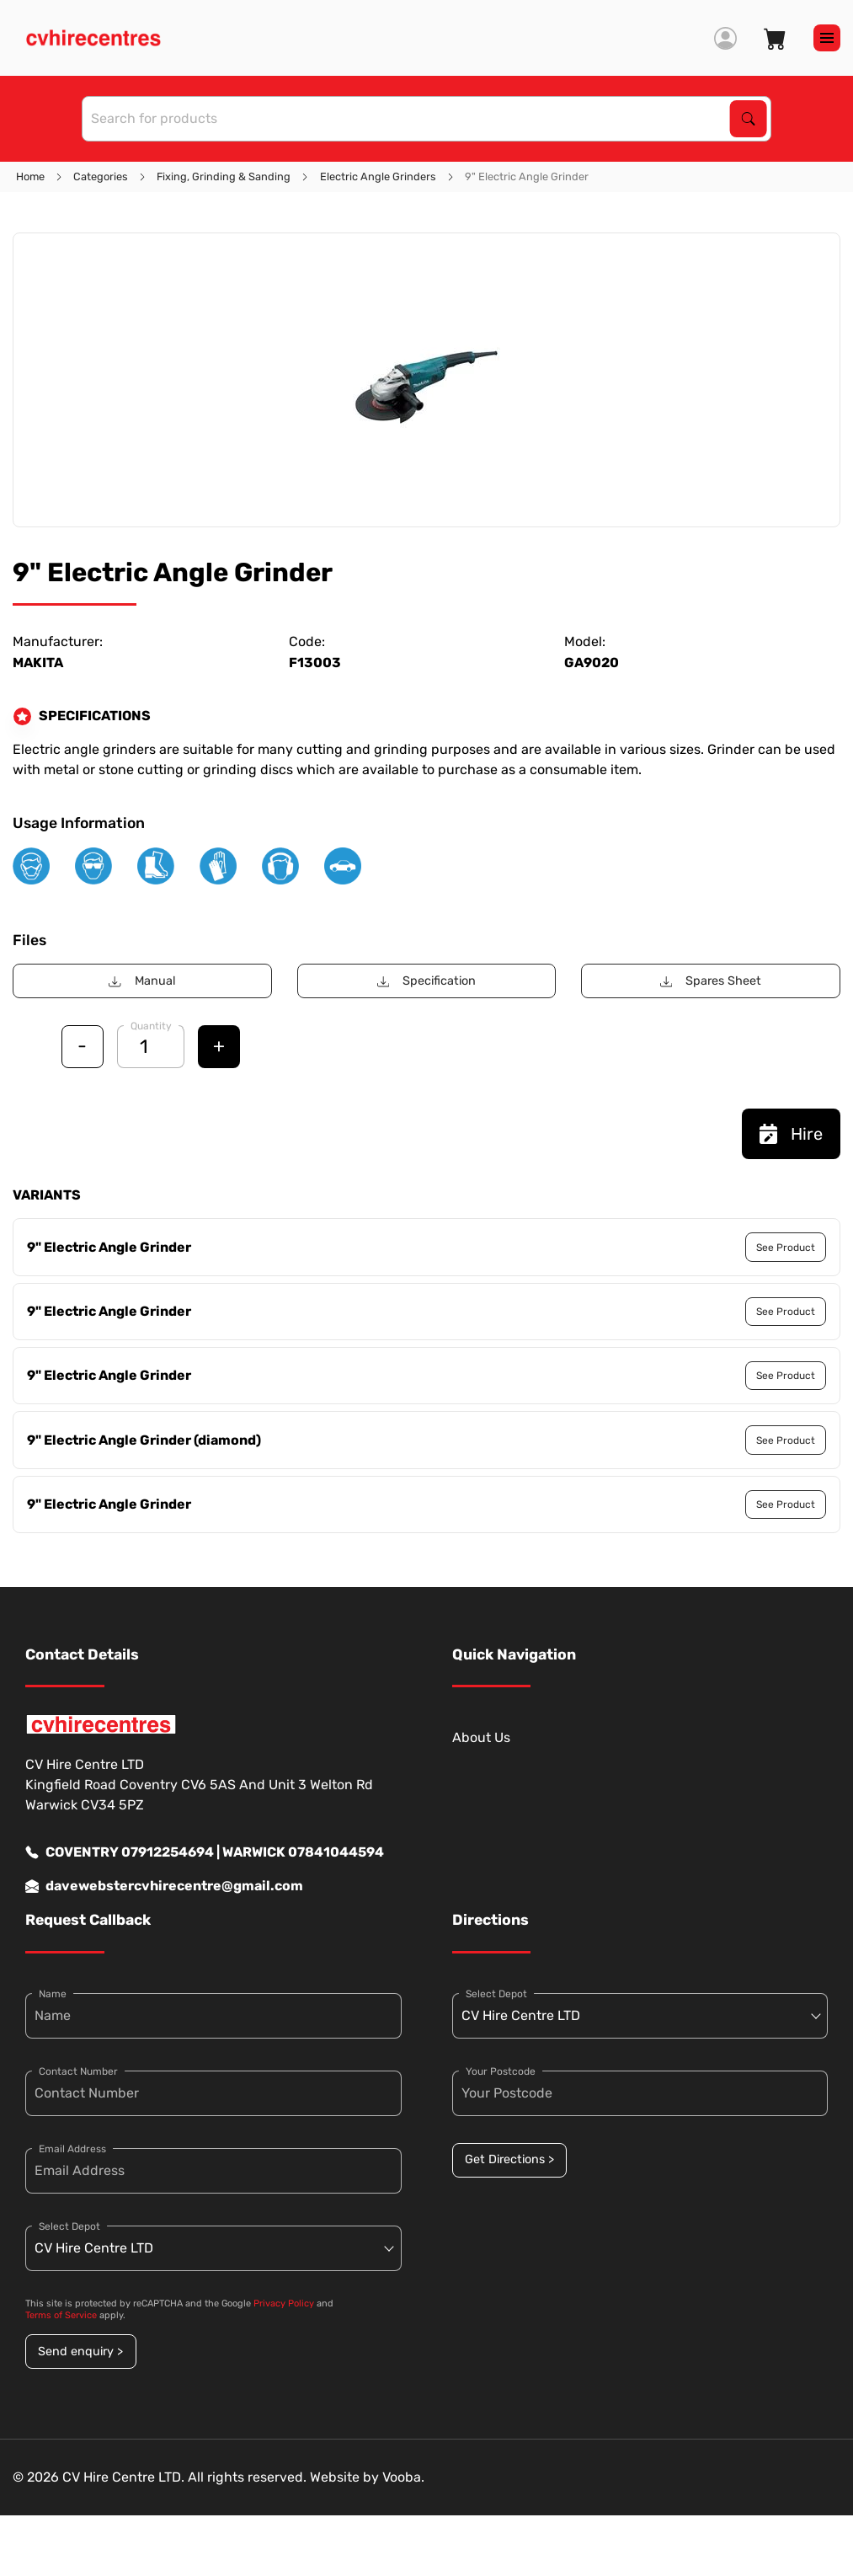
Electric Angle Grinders (378, 176)
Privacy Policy (283, 2303)
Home (30, 176)
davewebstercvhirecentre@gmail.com (164, 1886)
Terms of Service (61, 2315)
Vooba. (403, 2477)
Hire (791, 1134)
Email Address (72, 2149)
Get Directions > (509, 2159)
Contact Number (78, 2071)
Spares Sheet (710, 981)
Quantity (151, 1026)
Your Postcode (501, 2071)
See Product (785, 1247)
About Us (481, 1737)
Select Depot (69, 2226)
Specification (426, 981)
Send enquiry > (80, 2351)
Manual (142, 981)
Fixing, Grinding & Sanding (224, 176)
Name (53, 1994)
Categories (100, 176)
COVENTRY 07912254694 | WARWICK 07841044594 (204, 1852)
